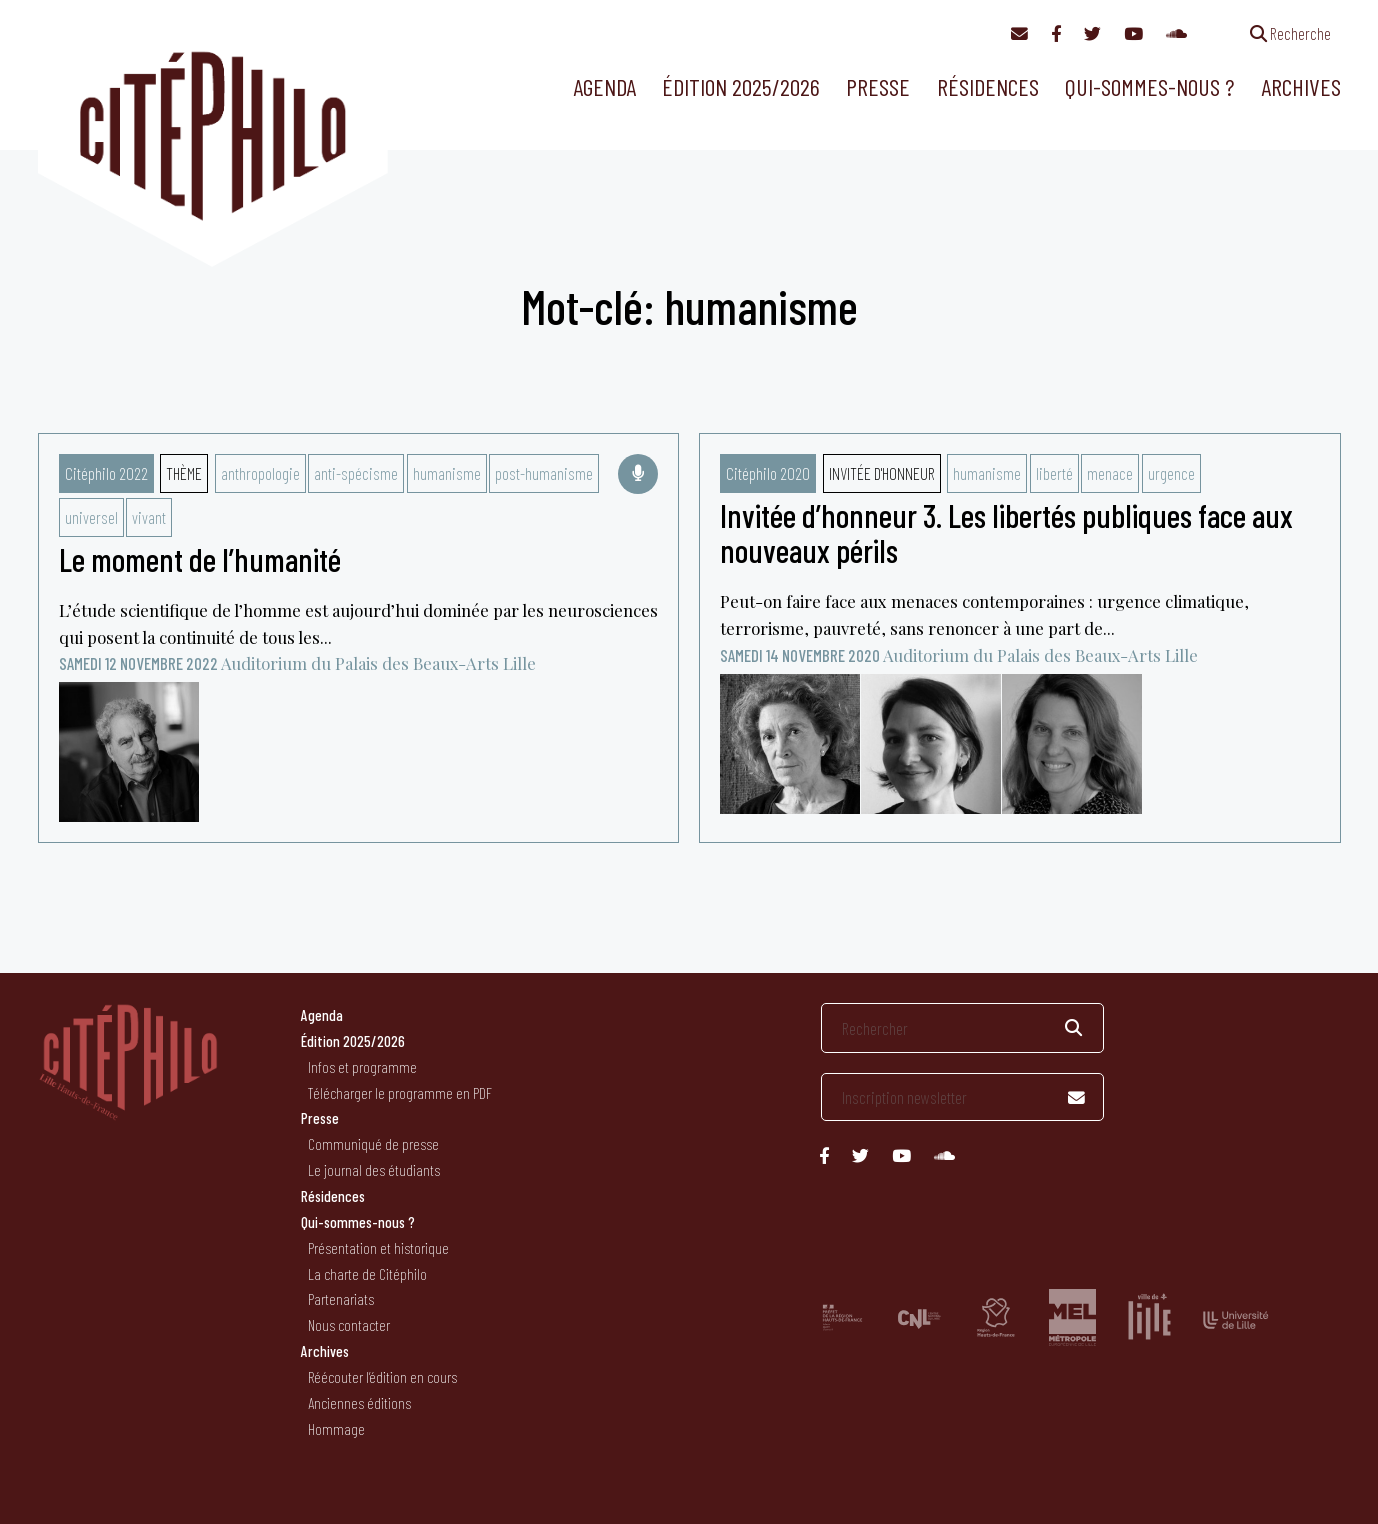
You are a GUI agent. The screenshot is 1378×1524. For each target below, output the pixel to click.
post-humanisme (544, 473)
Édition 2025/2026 (741, 86)
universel (91, 517)
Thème (184, 473)
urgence (1171, 473)
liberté (1054, 473)
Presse (878, 86)
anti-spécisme (356, 473)
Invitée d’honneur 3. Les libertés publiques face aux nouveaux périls (1006, 532)
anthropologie (260, 473)
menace (1110, 473)
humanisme (447, 473)
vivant (149, 517)
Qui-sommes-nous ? (1149, 86)
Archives (1301, 86)
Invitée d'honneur (882, 473)
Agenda (604, 86)
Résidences (988, 86)
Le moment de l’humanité (200, 559)
